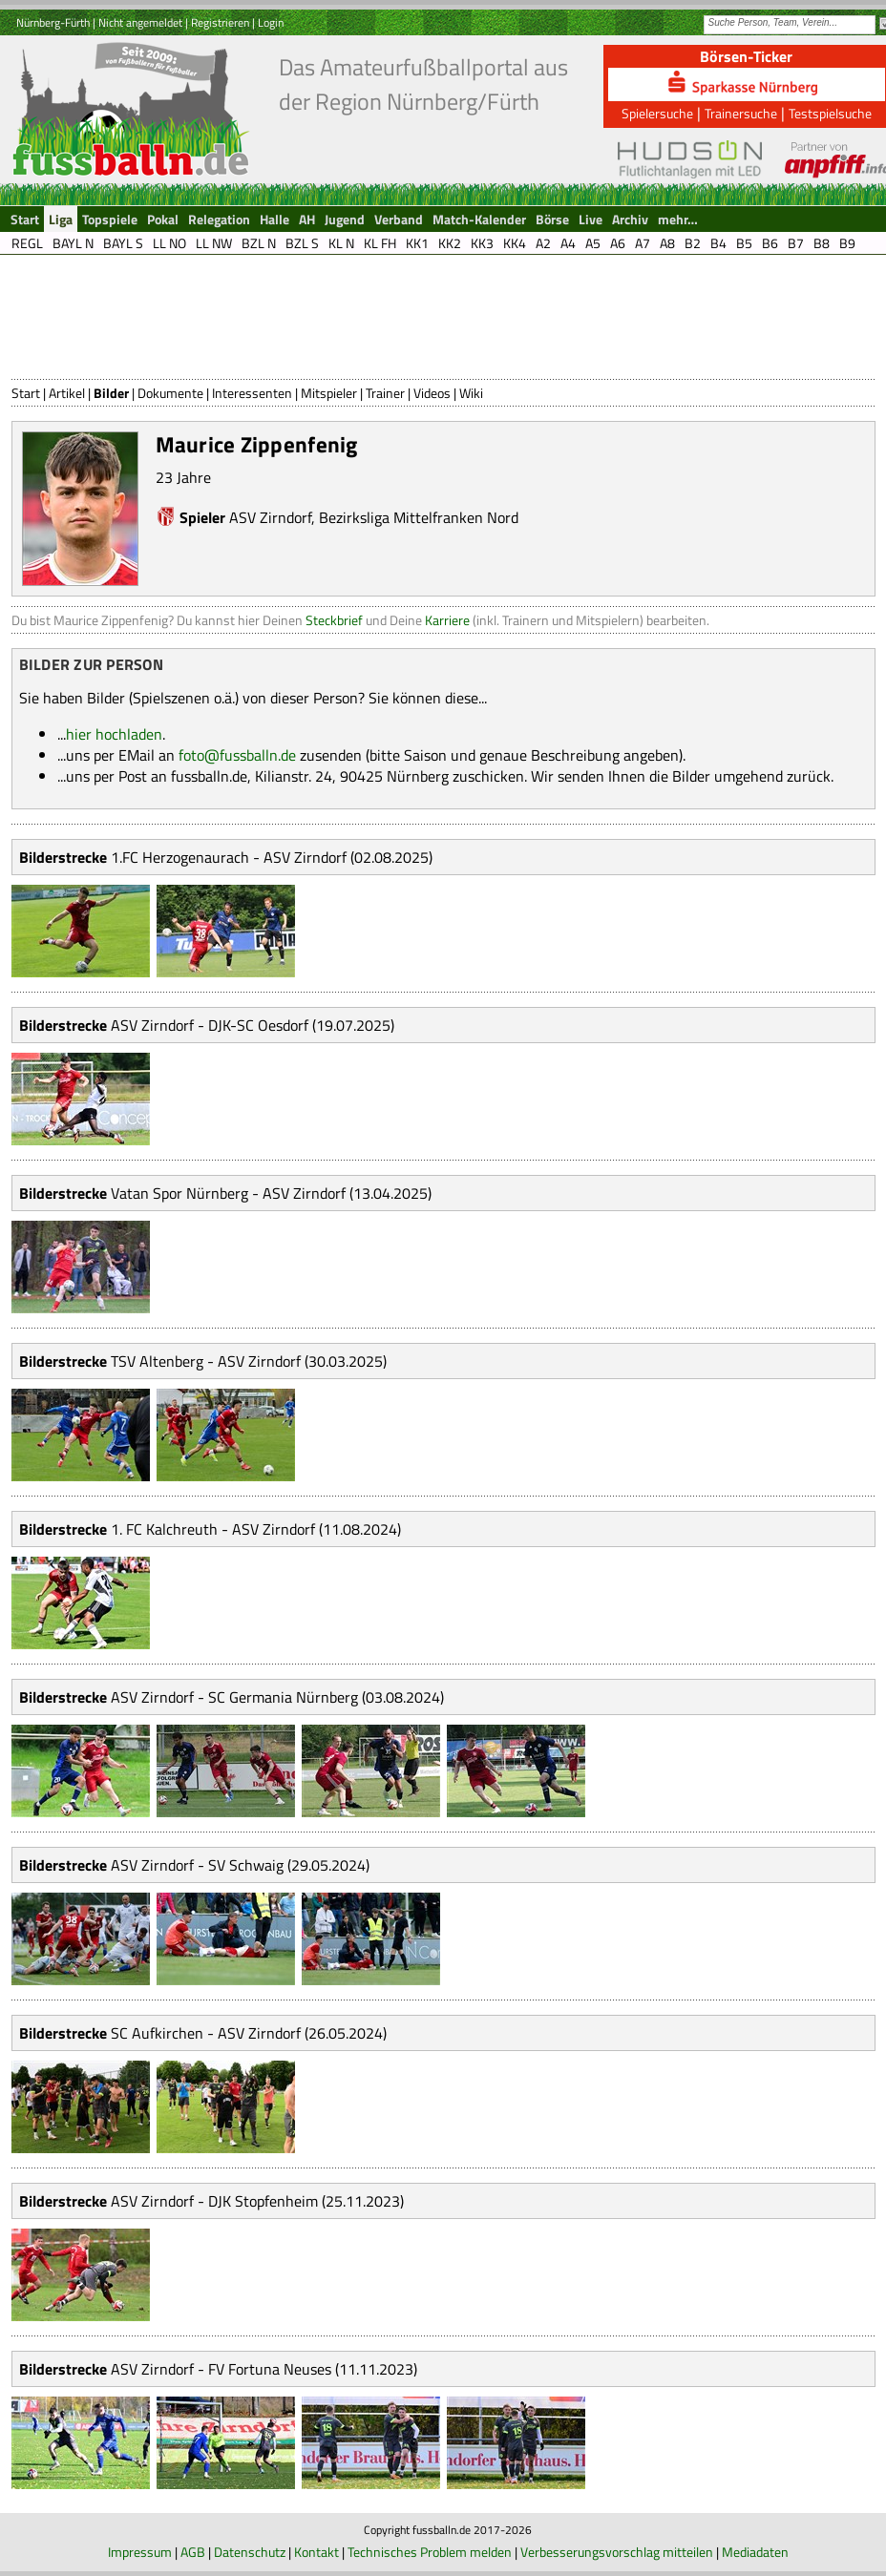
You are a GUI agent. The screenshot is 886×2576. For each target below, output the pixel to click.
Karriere (447, 620)
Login (271, 22)
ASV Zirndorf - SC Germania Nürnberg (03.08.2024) (277, 1697)
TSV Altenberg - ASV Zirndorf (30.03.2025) (249, 1361)
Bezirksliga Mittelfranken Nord (418, 517)
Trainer (385, 393)
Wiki (471, 393)
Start (25, 393)
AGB (192, 2552)
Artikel (67, 393)
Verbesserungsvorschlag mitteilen (616, 2552)
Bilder (111, 393)
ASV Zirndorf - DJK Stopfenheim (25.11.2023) (257, 2200)
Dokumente (170, 393)
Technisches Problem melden (430, 2552)
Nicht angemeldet (140, 22)
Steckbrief (334, 620)
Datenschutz (249, 2552)
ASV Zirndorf (270, 517)
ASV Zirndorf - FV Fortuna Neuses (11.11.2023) (264, 2368)
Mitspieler (329, 393)
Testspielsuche (830, 113)
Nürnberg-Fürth (53, 22)
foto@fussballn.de (237, 754)
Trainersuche (741, 113)
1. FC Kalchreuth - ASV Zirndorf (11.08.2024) (256, 1529)
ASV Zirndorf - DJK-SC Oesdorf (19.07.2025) (252, 1025)
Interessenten (252, 393)
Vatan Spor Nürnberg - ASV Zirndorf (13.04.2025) (271, 1193)
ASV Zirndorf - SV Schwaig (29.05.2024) (240, 1864)
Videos (432, 393)
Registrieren (220, 22)
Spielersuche (657, 113)
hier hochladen (114, 734)
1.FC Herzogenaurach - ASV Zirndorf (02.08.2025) (271, 857)
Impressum (140, 2552)
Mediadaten (755, 2552)
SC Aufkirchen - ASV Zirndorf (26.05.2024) (249, 2032)
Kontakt (316, 2552)
